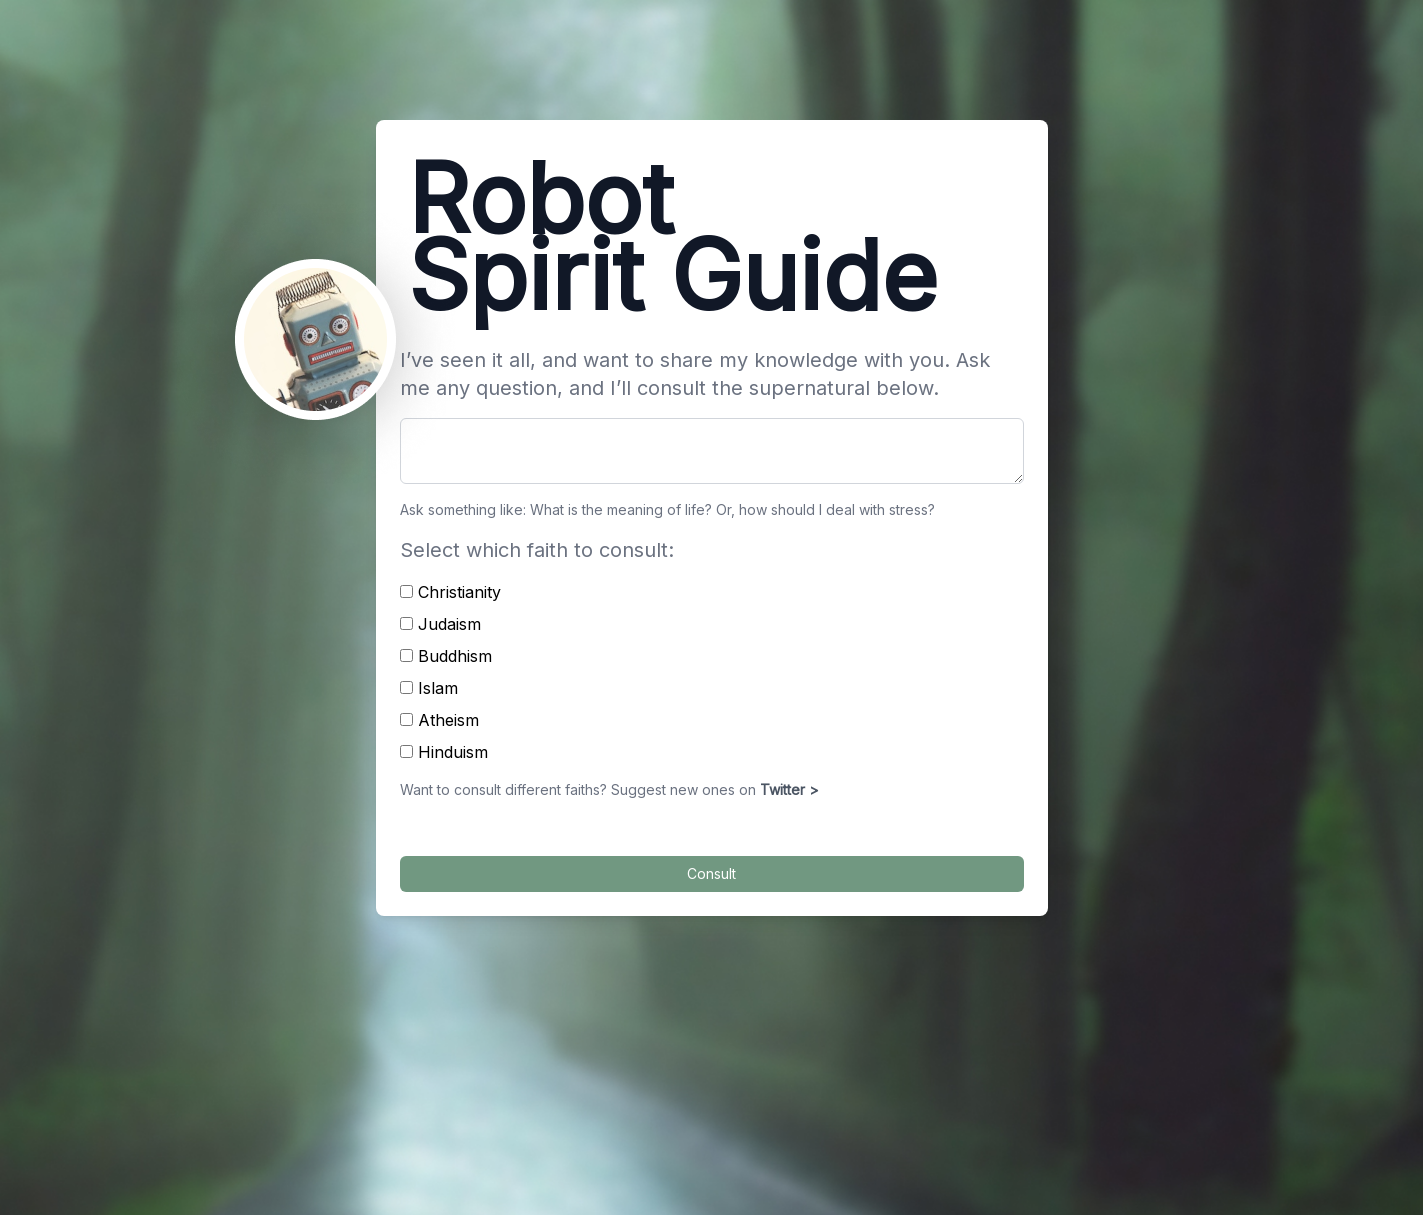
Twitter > (789, 789)
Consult (711, 873)
